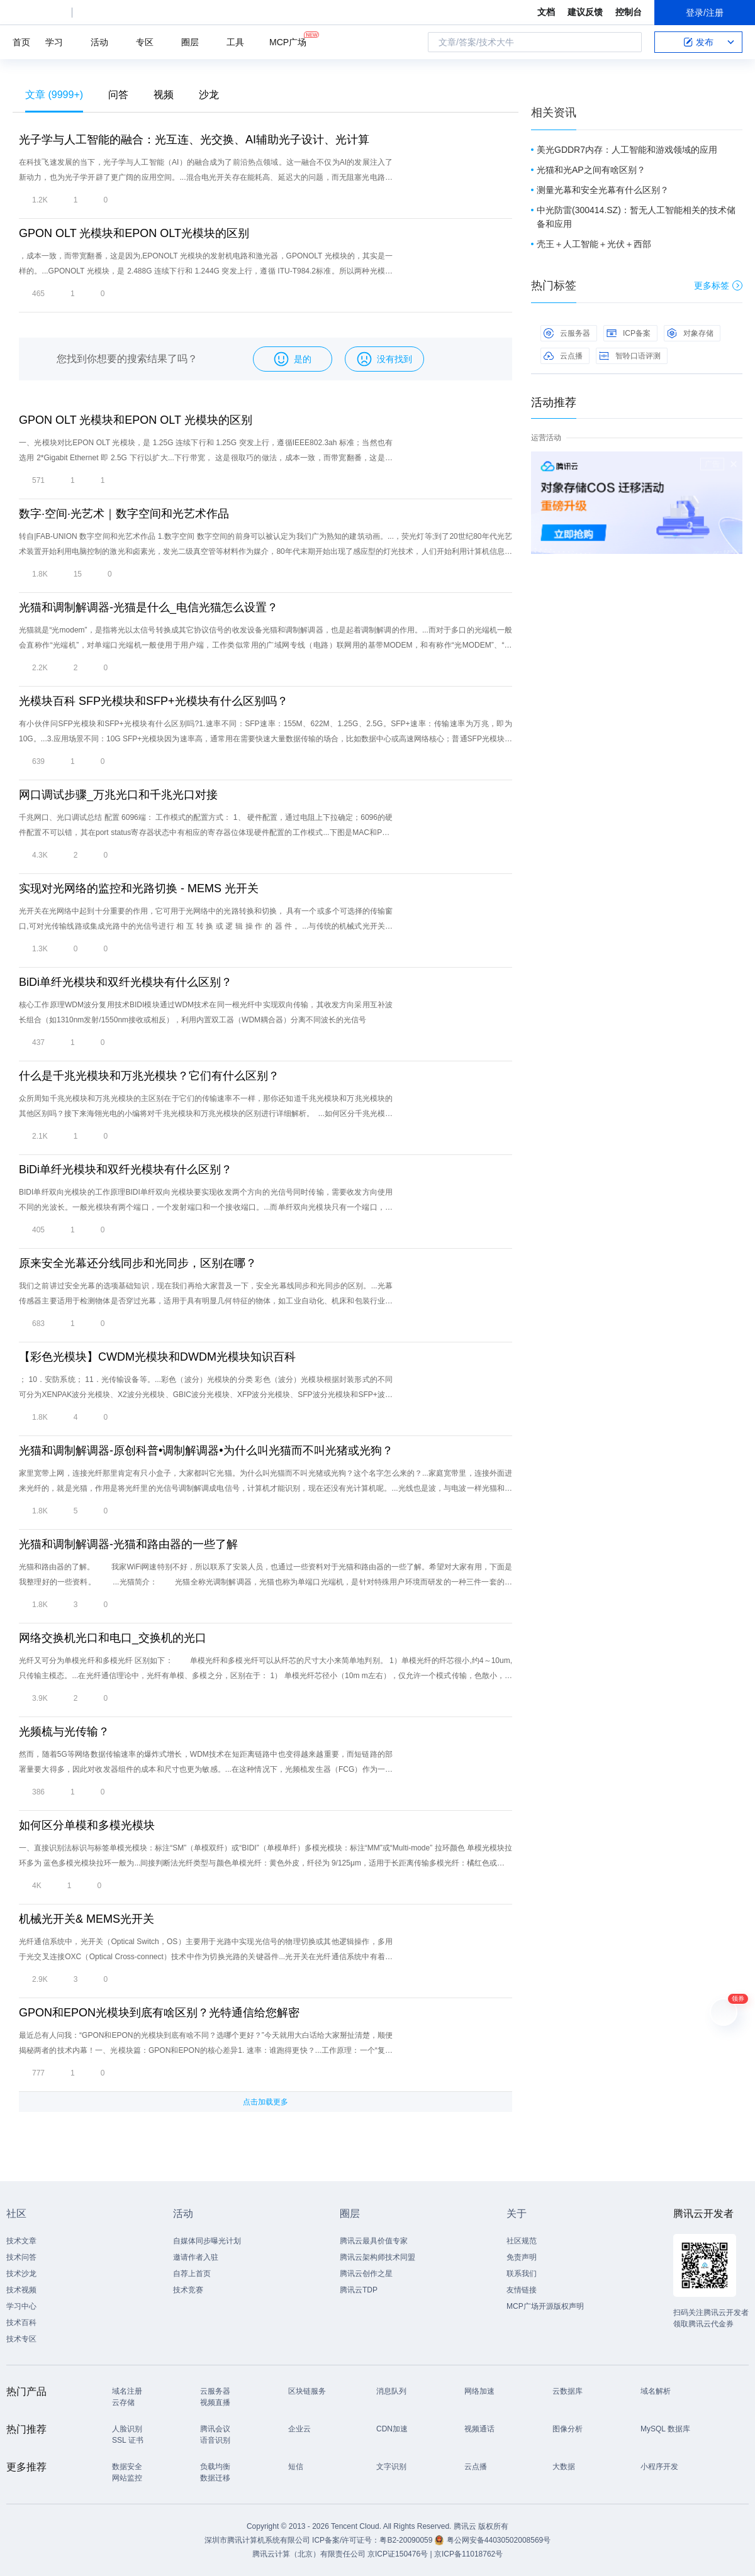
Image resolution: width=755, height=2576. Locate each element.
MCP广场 (287, 41)
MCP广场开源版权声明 (545, 2306)
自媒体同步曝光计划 (207, 2240)
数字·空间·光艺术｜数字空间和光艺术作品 (124, 513)
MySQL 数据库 (665, 2428)
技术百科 (21, 2322)
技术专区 (21, 2339)
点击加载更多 (265, 2102)
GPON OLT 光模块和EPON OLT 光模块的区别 (135, 420)
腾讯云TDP (359, 2290)
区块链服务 (307, 2391)
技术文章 (21, 2240)
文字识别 (391, 2466)
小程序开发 (659, 2466)
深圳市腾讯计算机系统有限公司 (257, 2540)
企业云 (299, 2428)
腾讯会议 (215, 2428)
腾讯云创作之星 (366, 2273)
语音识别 (215, 2440)
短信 (295, 2466)
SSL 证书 (127, 2440)
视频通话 (479, 2428)
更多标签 (718, 285)
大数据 (563, 2466)
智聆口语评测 (630, 356)
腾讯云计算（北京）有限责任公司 (309, 2554)
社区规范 (521, 2240)
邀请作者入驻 (195, 2257)
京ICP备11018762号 (468, 2554)
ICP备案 (629, 333)
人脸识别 (127, 2428)
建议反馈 (585, 12)
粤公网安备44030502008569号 (499, 2540)
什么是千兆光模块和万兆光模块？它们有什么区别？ (149, 1076)
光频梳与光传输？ (64, 1731)
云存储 (123, 2402)
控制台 (628, 12)
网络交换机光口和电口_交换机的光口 (112, 1638)
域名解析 (655, 2391)
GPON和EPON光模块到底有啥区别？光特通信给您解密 (159, 2012)
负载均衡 (215, 2466)
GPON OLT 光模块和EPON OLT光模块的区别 (134, 233)
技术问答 (21, 2257)
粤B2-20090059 (406, 2540)
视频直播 (215, 2402)
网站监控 (127, 2478)
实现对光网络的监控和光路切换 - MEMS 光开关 (139, 888)
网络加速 (479, 2391)
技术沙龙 (21, 2273)
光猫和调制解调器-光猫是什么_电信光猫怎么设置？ (148, 607)
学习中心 (21, 2306)
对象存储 (690, 333)
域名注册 (127, 2391)
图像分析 (567, 2428)
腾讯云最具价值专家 (374, 2240)
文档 (546, 12)
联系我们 (521, 2273)
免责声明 (521, 2257)
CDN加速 (392, 2428)
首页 (21, 42)
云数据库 (567, 2391)
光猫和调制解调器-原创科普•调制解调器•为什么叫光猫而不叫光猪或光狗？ (206, 1450)
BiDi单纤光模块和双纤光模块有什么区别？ (125, 982)
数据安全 (127, 2466)
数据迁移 (215, 2478)
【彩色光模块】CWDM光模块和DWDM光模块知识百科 (157, 1357)
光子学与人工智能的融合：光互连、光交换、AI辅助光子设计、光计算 (194, 139)
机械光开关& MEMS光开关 (86, 1919)
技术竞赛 (188, 2290)
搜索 (629, 42)
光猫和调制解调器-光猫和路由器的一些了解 (128, 1544)
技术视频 (21, 2290)
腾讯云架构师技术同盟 (377, 2257)
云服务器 (567, 333)
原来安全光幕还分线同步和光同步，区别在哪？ (138, 1263)
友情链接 (521, 2290)
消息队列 (391, 2391)
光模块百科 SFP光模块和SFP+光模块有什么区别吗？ (153, 701)
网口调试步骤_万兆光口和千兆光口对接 (118, 794)
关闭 (733, 464)
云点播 (563, 356)
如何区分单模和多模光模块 (87, 1825)
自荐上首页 (192, 2273)
